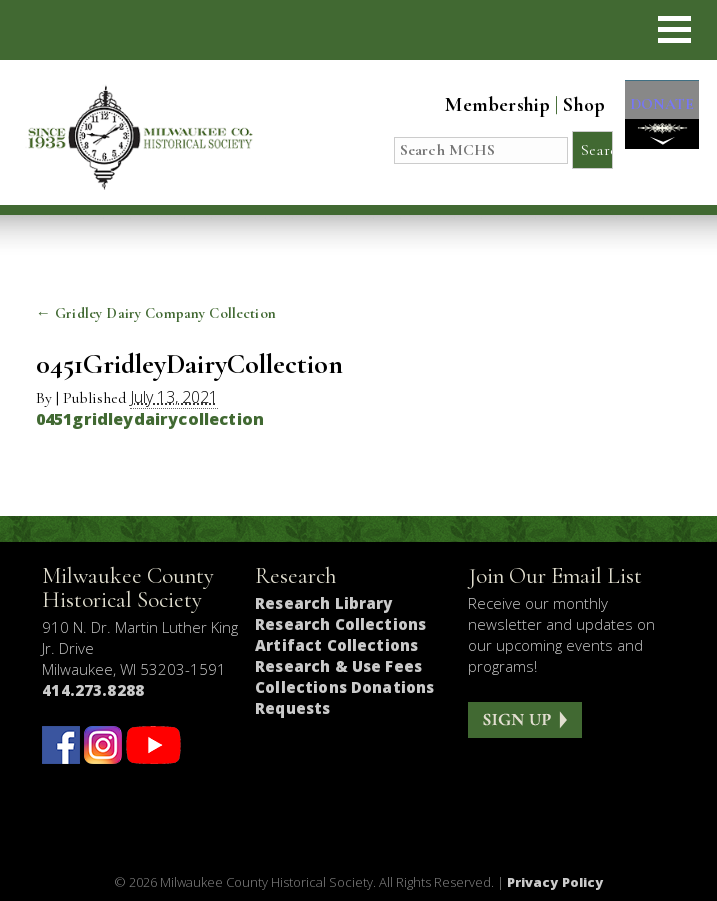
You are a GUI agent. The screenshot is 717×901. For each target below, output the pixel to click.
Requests (292, 708)
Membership (487, 105)
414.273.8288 (93, 690)
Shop (574, 105)
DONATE (657, 112)
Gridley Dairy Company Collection (156, 313)
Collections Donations (344, 687)
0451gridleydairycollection (150, 419)
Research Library (323, 603)
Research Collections (340, 624)
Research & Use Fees (338, 666)
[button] (674, 29)
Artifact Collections (336, 645)
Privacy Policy (555, 882)
